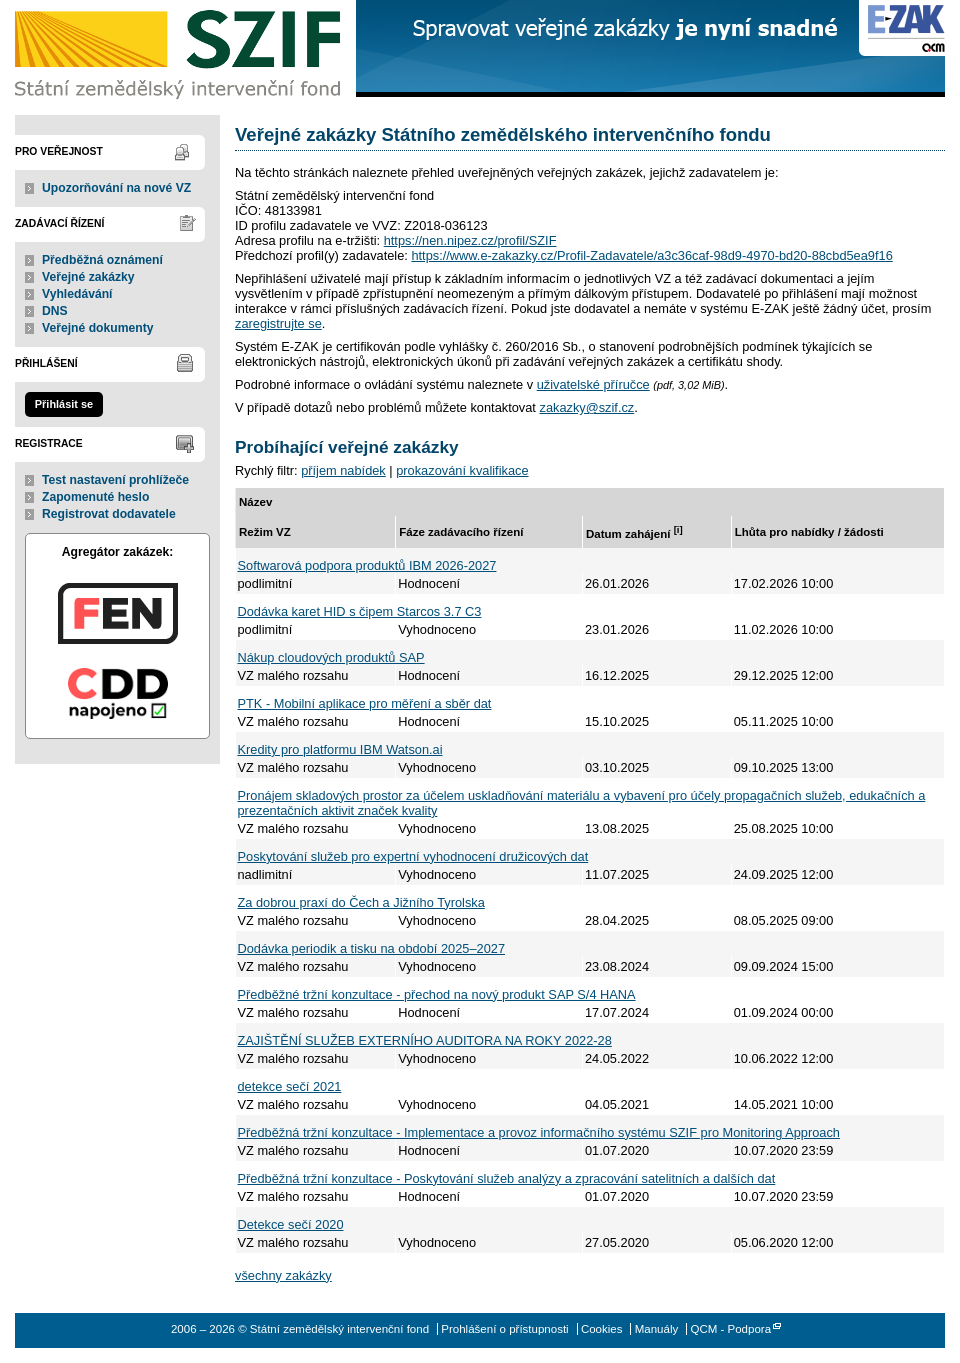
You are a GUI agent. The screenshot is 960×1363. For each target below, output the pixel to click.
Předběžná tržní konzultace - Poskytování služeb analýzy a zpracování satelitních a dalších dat (507, 1178)
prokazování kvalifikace (462, 470)
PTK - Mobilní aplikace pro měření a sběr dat (365, 703)
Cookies (602, 1329)
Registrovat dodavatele (109, 514)
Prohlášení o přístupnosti (504, 1329)
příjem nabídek (343, 470)
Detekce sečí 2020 (291, 1224)
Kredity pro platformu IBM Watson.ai (340, 749)
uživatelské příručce (593, 384)
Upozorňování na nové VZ (116, 188)
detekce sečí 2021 (290, 1086)
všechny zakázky (283, 1275)
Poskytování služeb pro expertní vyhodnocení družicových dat (413, 856)
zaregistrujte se (278, 323)
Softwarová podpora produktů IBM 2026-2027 (367, 565)
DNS (55, 311)
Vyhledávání (77, 294)
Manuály (657, 1329)
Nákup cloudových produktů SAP (331, 657)
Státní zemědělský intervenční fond (180, 50)
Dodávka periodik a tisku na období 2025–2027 (372, 948)
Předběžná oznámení (102, 260)
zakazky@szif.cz (586, 407)
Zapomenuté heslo (95, 497)
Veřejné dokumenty (97, 328)
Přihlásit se (64, 404)
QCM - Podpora (730, 1329)
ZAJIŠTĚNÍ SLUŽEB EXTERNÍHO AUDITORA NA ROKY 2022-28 (425, 1040)
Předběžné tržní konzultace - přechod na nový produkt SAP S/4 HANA (437, 994)
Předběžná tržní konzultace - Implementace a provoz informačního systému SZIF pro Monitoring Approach (539, 1132)
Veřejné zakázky (88, 277)
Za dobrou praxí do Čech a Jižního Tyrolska (361, 902)
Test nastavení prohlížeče (115, 480)
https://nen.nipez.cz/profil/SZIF (470, 240)
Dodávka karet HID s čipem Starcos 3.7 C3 (360, 611)
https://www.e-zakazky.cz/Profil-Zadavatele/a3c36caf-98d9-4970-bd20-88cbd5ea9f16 (651, 255)
